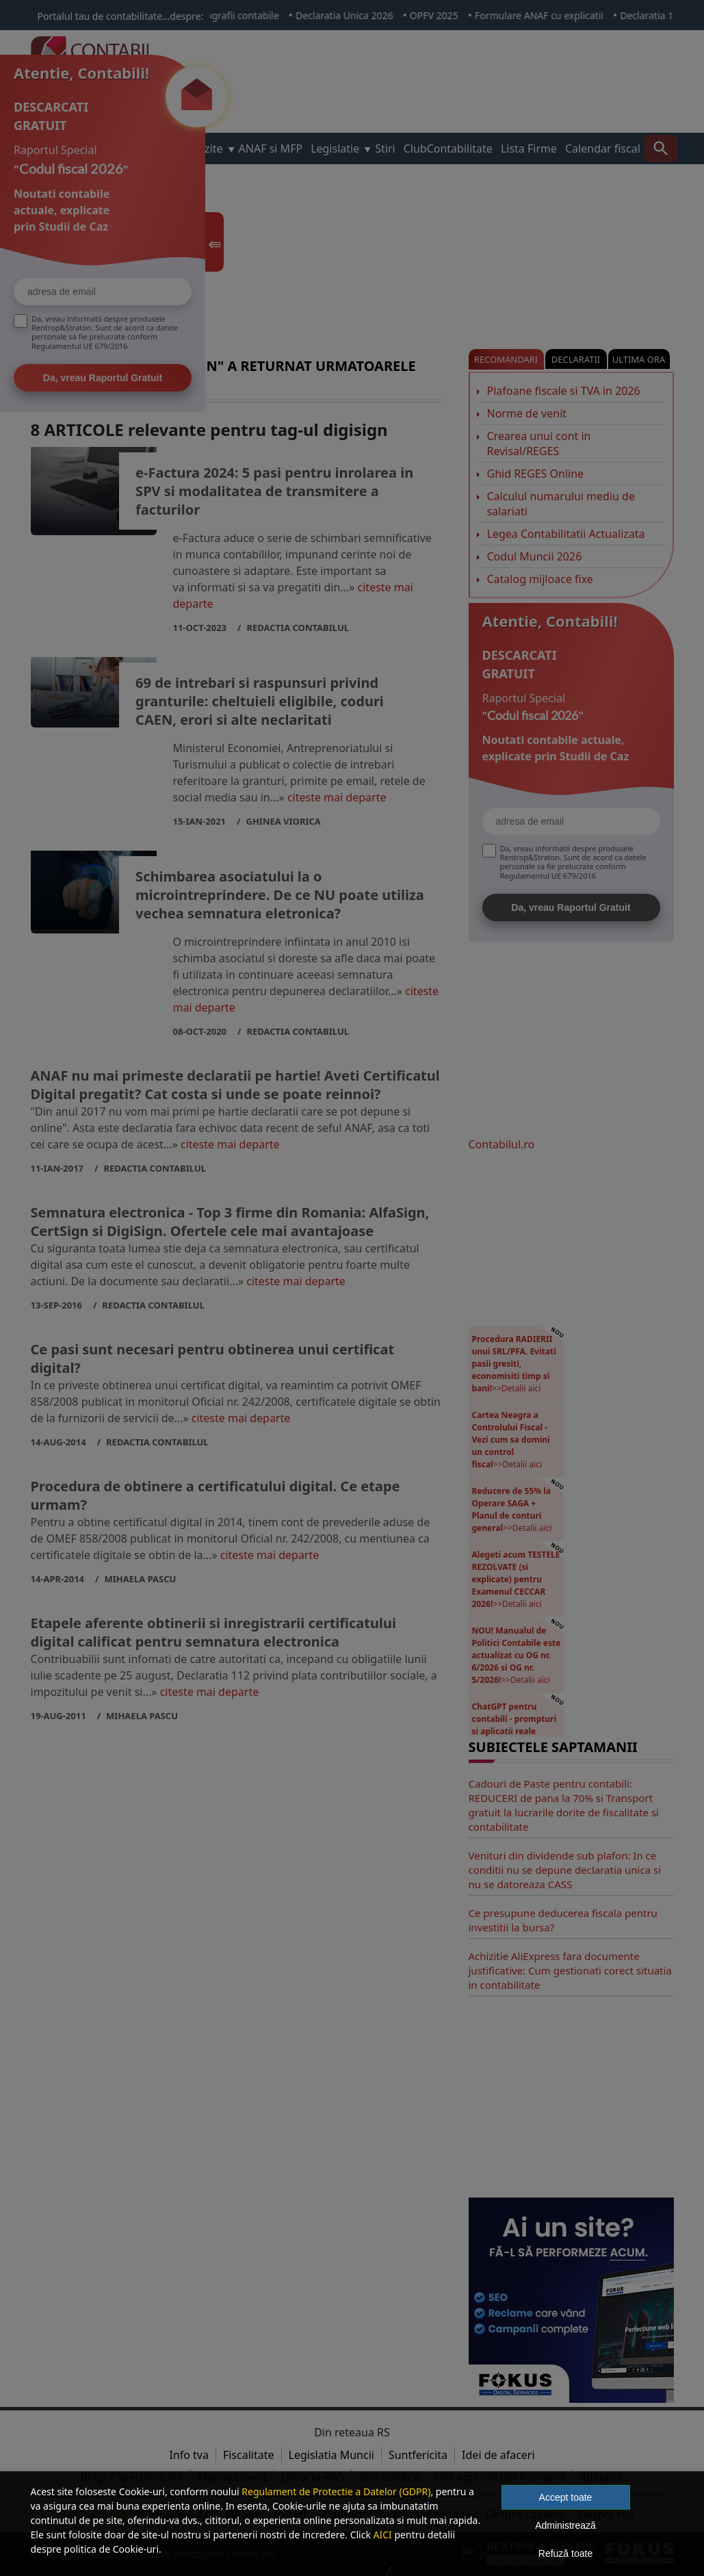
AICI (383, 2534)
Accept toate (565, 2497)
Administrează (565, 2525)
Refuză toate (565, 2553)
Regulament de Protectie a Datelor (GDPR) (336, 2491)
